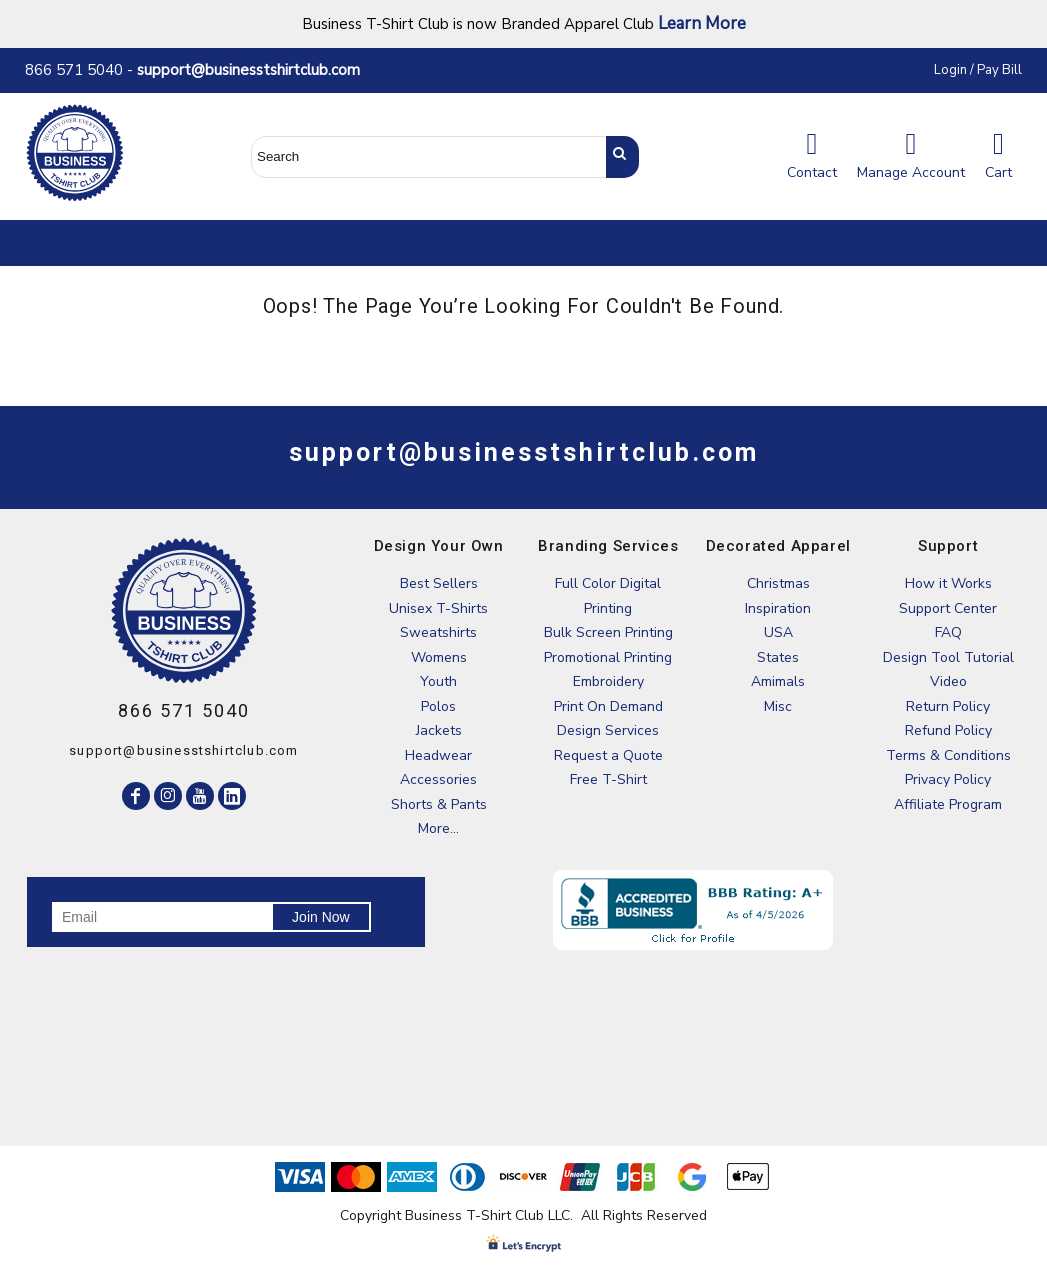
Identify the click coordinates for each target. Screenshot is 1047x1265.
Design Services (608, 730)
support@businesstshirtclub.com (256, 70)
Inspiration (778, 608)
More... (438, 828)
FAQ (948, 632)
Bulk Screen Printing (608, 632)
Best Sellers (439, 583)
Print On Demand (608, 706)
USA (778, 632)
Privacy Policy (948, 779)
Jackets (439, 730)
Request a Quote (608, 755)
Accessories (438, 779)
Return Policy (948, 706)
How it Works (948, 583)
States (778, 657)
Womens (439, 657)
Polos (438, 706)
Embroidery (608, 681)
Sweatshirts (438, 632)
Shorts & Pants (439, 804)
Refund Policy (948, 730)
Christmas (778, 583)
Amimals (778, 681)
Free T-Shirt (608, 779)
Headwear (438, 755)
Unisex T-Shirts (438, 608)
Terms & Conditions (948, 755)
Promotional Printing (608, 657)
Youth (438, 681)
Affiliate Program (948, 804)
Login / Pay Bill (978, 70)
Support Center (948, 608)
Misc (778, 706)
